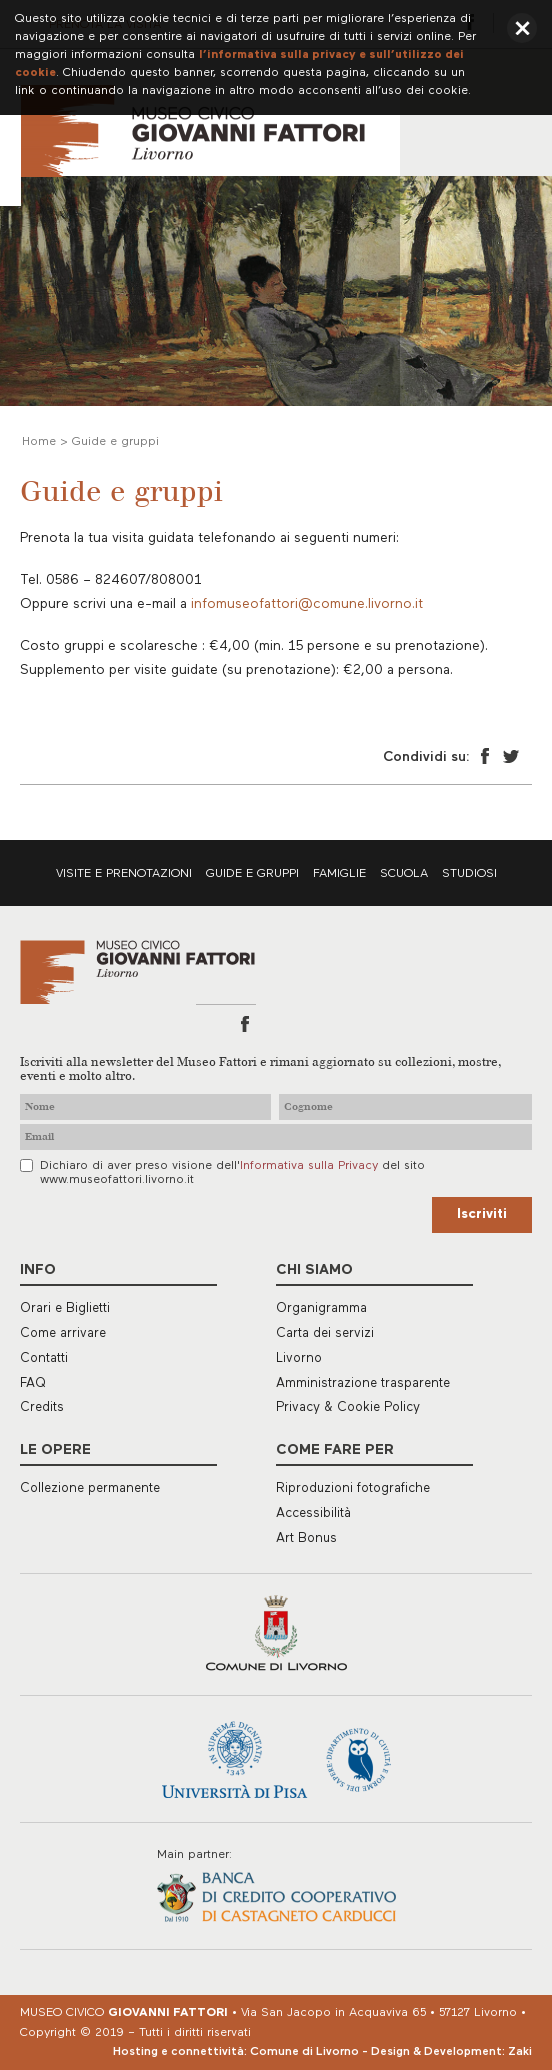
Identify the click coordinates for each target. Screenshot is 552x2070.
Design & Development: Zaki (451, 2052)
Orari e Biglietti (65, 1308)
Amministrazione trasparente (363, 1383)
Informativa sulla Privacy (309, 1166)
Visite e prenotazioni (124, 874)
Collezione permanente (90, 1488)
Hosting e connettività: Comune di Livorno (236, 2052)
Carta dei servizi (325, 1333)
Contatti (44, 1358)
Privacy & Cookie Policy (348, 1407)
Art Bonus (306, 1538)
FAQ (33, 1383)
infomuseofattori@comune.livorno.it (307, 604)
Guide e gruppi (252, 874)
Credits (42, 1407)
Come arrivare (63, 1333)
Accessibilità (313, 1513)
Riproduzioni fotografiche (353, 1488)
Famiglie (339, 874)
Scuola (404, 874)
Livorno (299, 1358)
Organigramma (321, 1308)
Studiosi (469, 874)
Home (39, 442)
